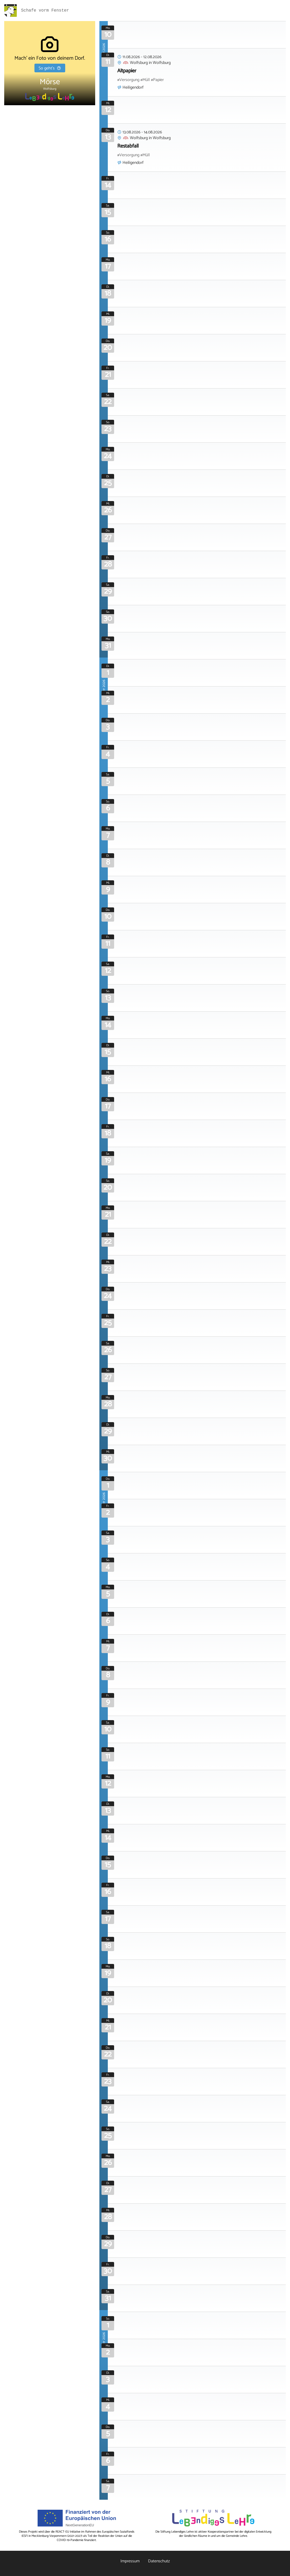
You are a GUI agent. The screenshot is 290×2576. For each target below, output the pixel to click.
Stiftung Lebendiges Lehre (177, 2531)
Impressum (130, 2561)
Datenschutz (159, 2561)
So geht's (50, 68)
